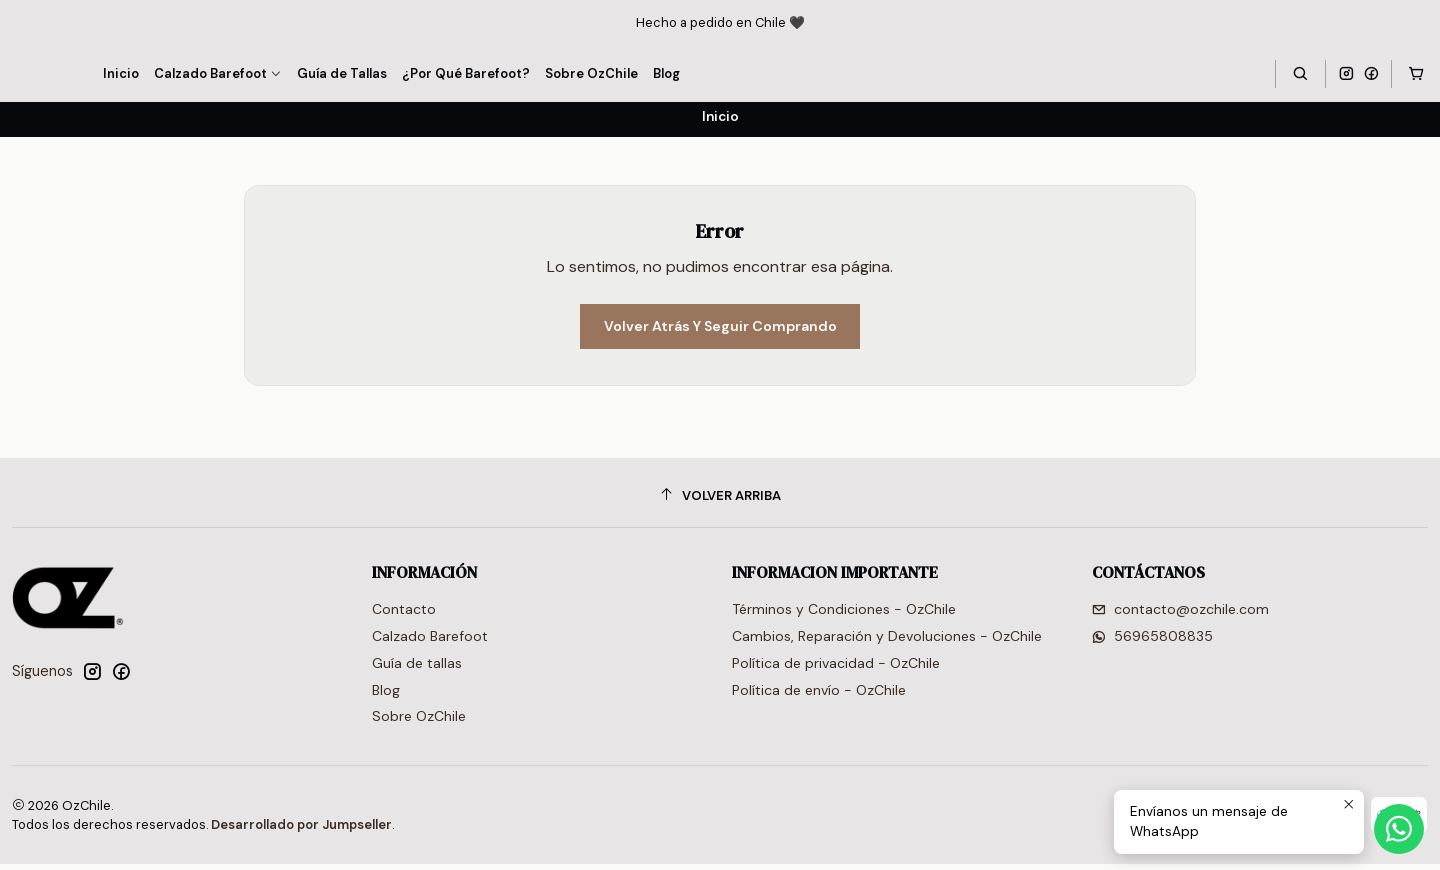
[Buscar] (1300, 74)
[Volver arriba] (720, 501)
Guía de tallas (417, 669)
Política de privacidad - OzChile (836, 669)
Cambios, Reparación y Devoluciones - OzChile (887, 642)
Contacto (404, 615)
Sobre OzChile (419, 723)
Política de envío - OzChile (819, 696)
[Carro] (1416, 74)
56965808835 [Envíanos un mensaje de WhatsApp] (1152, 642)
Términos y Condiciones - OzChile (844, 615)
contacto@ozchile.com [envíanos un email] (1180, 615)
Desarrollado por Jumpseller (301, 830)
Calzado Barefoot (430, 642)
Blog (386, 696)
